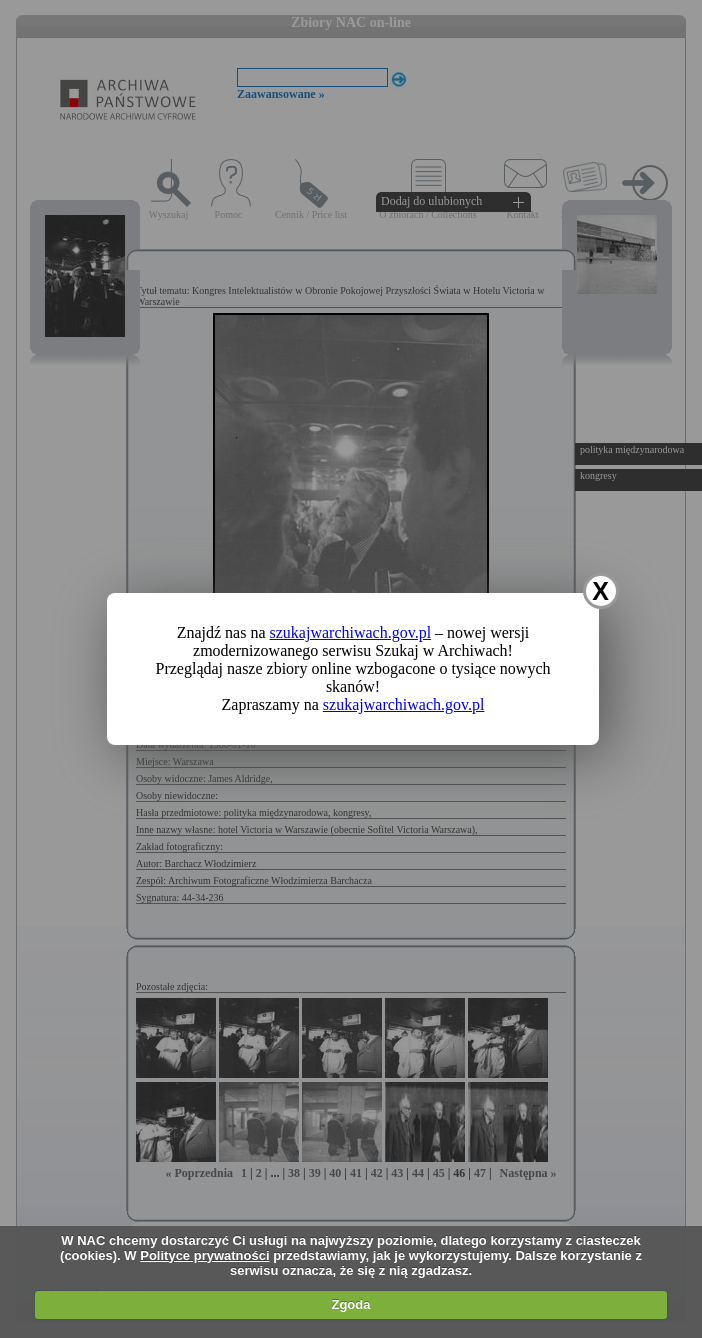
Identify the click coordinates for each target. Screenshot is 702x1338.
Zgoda (350, 1304)
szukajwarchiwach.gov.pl (351, 632)
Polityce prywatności (204, 1255)
